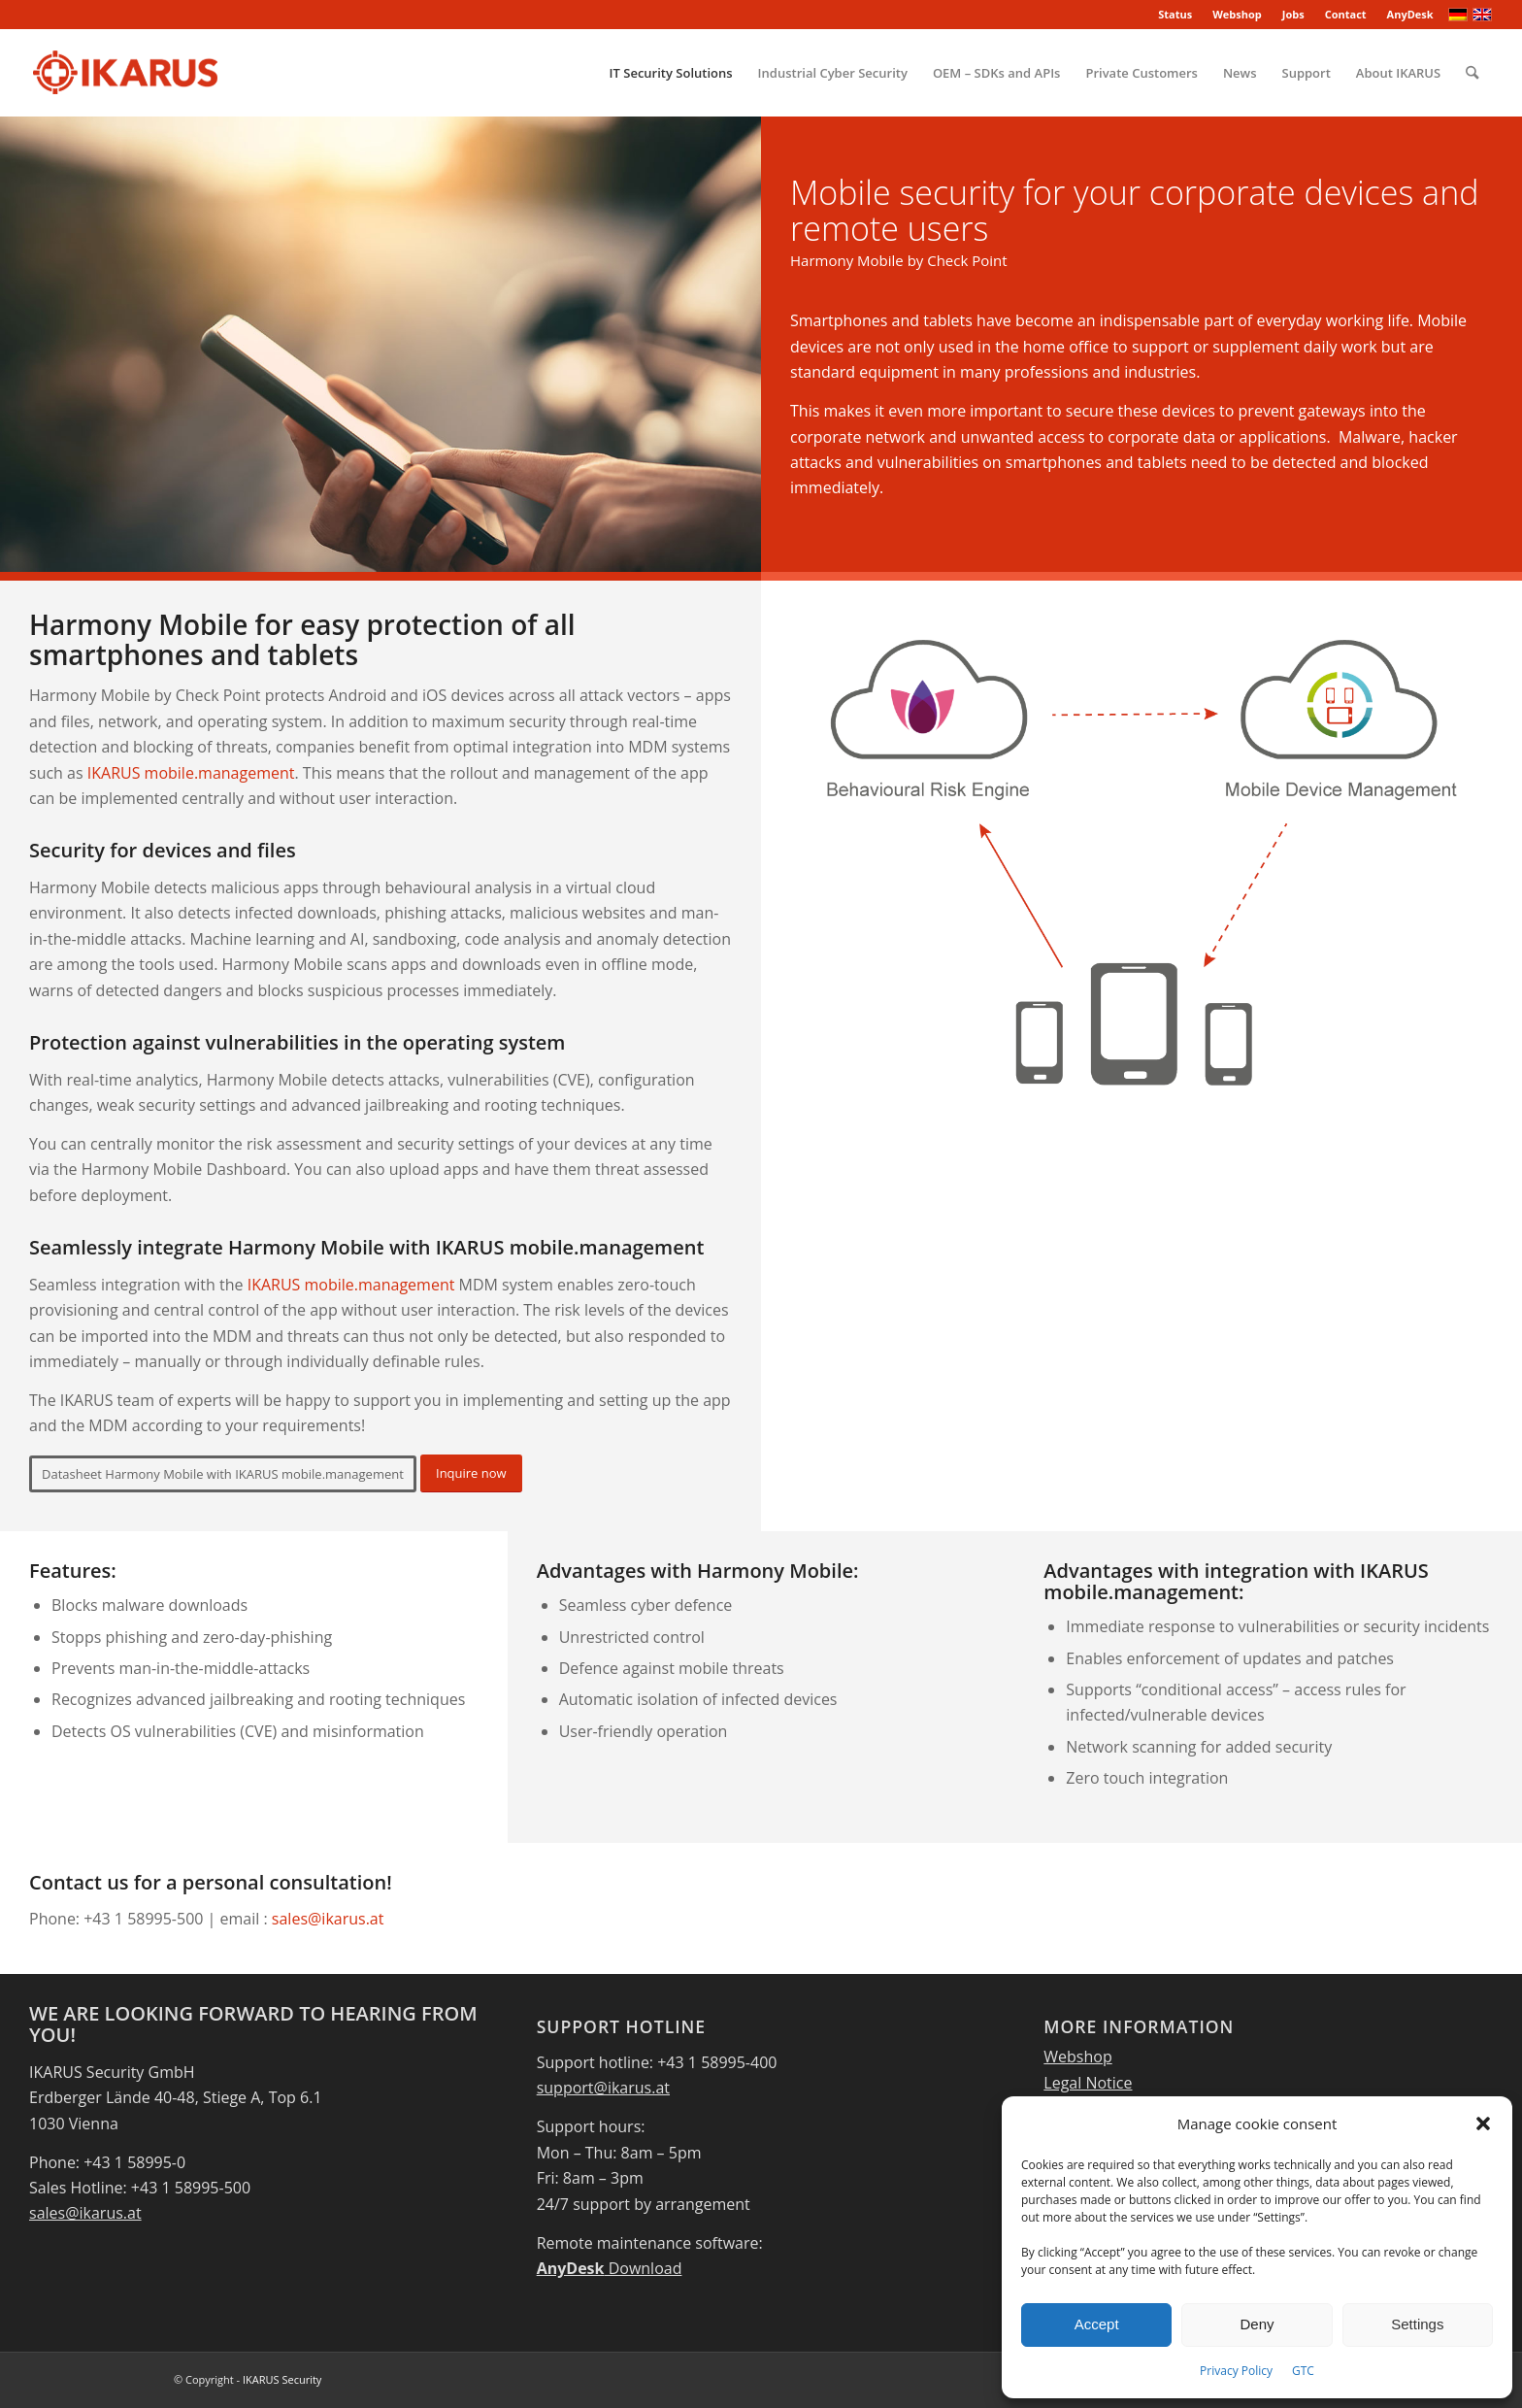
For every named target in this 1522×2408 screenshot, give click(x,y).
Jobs (1293, 14)
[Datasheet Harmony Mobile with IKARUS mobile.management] (222, 1473)
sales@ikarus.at (328, 1918)
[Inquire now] (471, 1473)
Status (1175, 14)
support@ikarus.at (603, 2087)
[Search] (1472, 73)
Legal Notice (1087, 2082)
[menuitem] (1175, 14)
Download (609, 2268)
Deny (1257, 2324)
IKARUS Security (282, 2379)
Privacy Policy (1236, 2370)
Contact (1346, 14)
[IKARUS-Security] (124, 73)
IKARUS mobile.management (191, 773)
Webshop (1237, 14)
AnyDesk (1410, 14)
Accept (1097, 2324)
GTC (1303, 2370)
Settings (1417, 2324)
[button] (1483, 2123)
